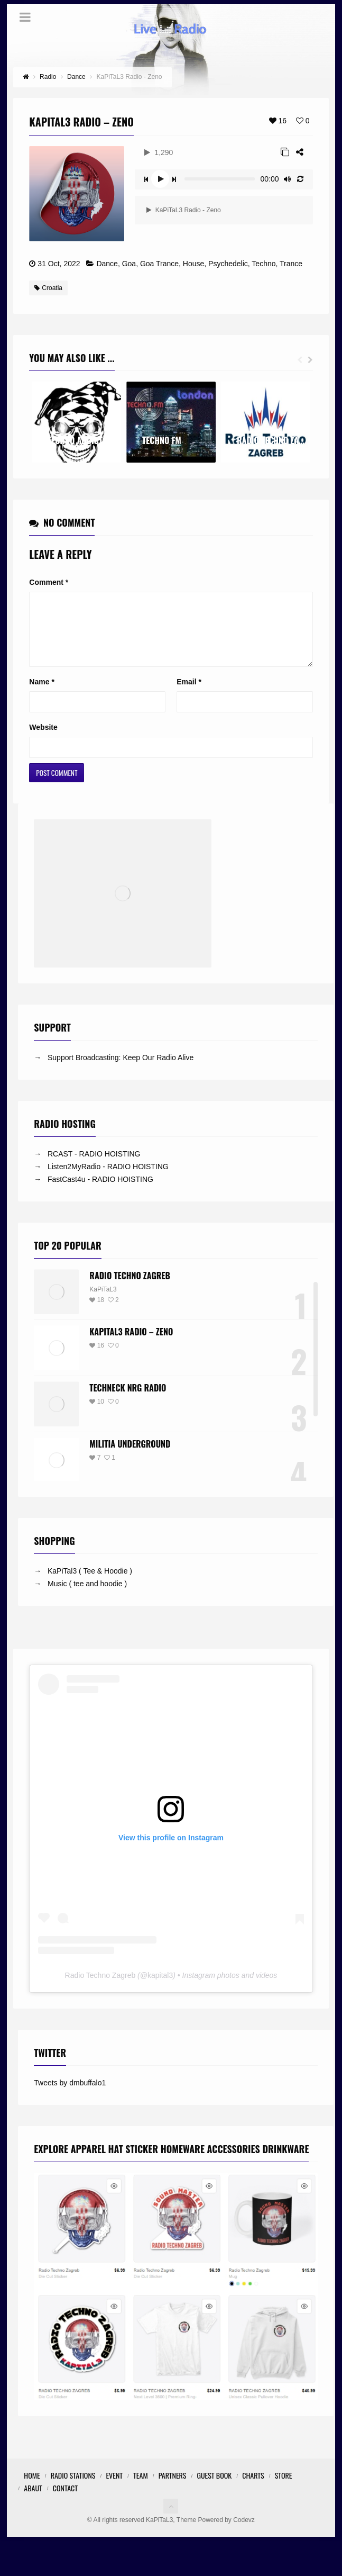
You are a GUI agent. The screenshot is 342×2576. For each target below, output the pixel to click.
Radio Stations (73, 2487)
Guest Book (214, 2487)
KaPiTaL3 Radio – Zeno (131, 1344)
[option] (76, 422)
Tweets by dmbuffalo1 (70, 2095)
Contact (65, 2500)
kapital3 (160, 1988)
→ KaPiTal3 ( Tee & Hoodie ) (83, 1583)
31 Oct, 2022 (59, 263)
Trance (291, 263)
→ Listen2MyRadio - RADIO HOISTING (101, 1179)
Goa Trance (159, 263)
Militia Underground (129, 1456)
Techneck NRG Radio (127, 1400)
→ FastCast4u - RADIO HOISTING (93, 1192)
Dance (106, 263)
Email (189, 694)
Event (114, 2487)
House (193, 263)
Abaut (33, 2500)
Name (41, 694)
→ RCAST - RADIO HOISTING (87, 1166)
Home (32, 2487)
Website (43, 740)
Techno (263, 263)
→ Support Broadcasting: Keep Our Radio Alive (113, 1070)
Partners (173, 2487)
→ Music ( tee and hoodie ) (80, 1596)
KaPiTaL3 (102, 1302)
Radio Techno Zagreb (129, 1288)
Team (140, 2487)
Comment (48, 582)
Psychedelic (228, 263)
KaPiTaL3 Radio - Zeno (183, 210)
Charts (253, 2487)
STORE (283, 2487)
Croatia (48, 288)
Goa (129, 263)
